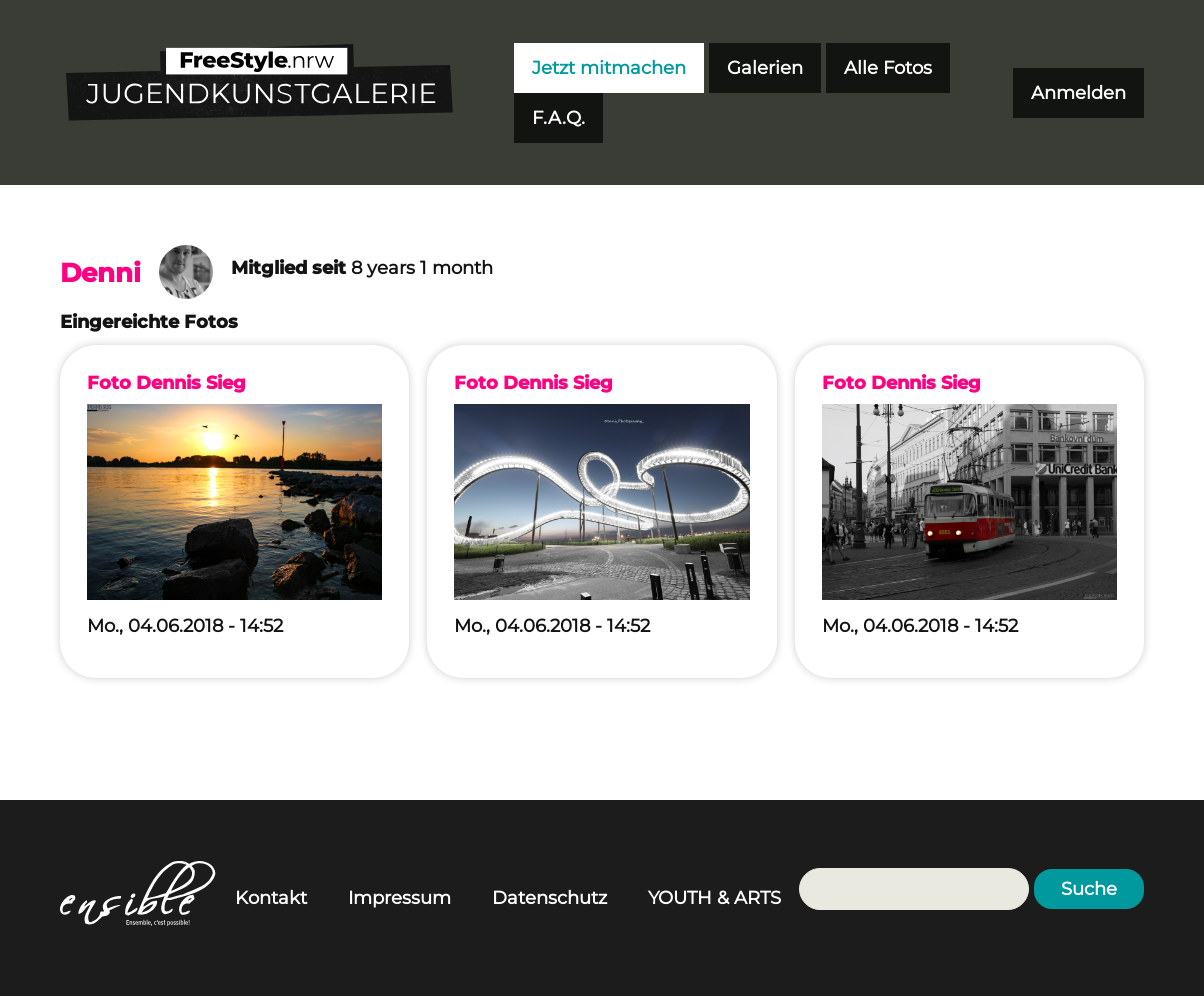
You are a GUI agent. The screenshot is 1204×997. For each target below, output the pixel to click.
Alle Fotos (888, 68)
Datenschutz (549, 898)
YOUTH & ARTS (714, 898)
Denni (100, 273)
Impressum (399, 898)
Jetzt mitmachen (609, 68)
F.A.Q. (558, 118)
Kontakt (271, 898)
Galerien (765, 68)
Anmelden (1078, 93)
